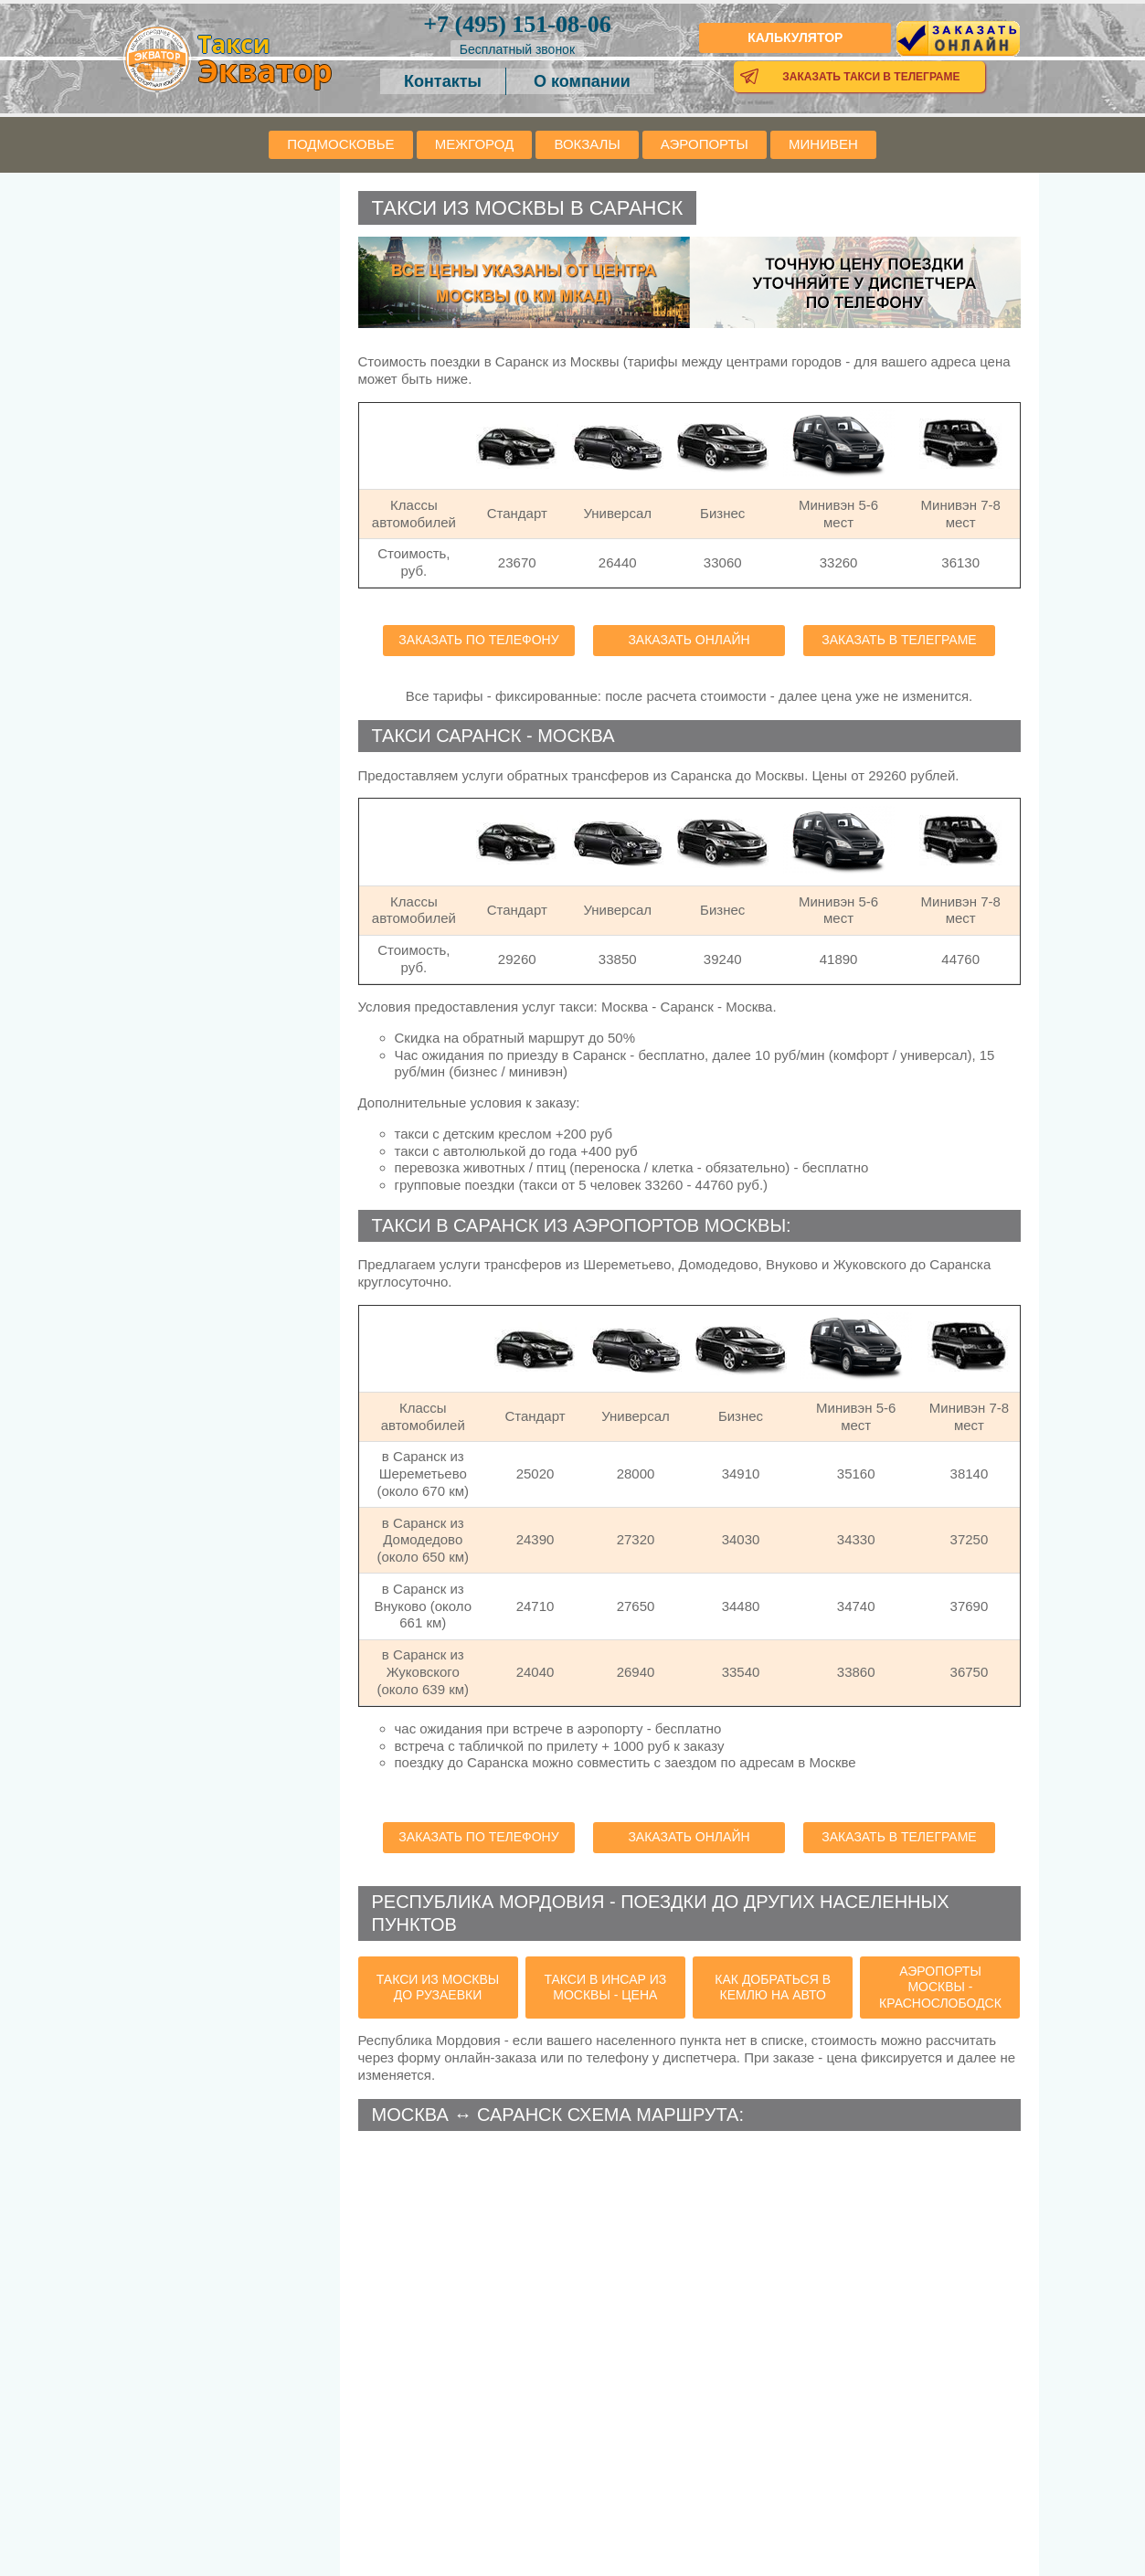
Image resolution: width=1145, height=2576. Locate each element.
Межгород (474, 144)
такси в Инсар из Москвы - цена (605, 1987)
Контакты (443, 81)
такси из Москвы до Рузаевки (437, 1987)
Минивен (823, 144)
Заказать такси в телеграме (870, 76)
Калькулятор (795, 37)
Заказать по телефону (478, 639)
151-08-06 (516, 24)
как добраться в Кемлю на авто (773, 1987)
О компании (582, 81)
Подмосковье (340, 144)
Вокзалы (587, 144)
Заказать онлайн (688, 639)
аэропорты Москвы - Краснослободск (940, 1987)
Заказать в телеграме (899, 639)
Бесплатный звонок (517, 49)
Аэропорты (704, 144)
